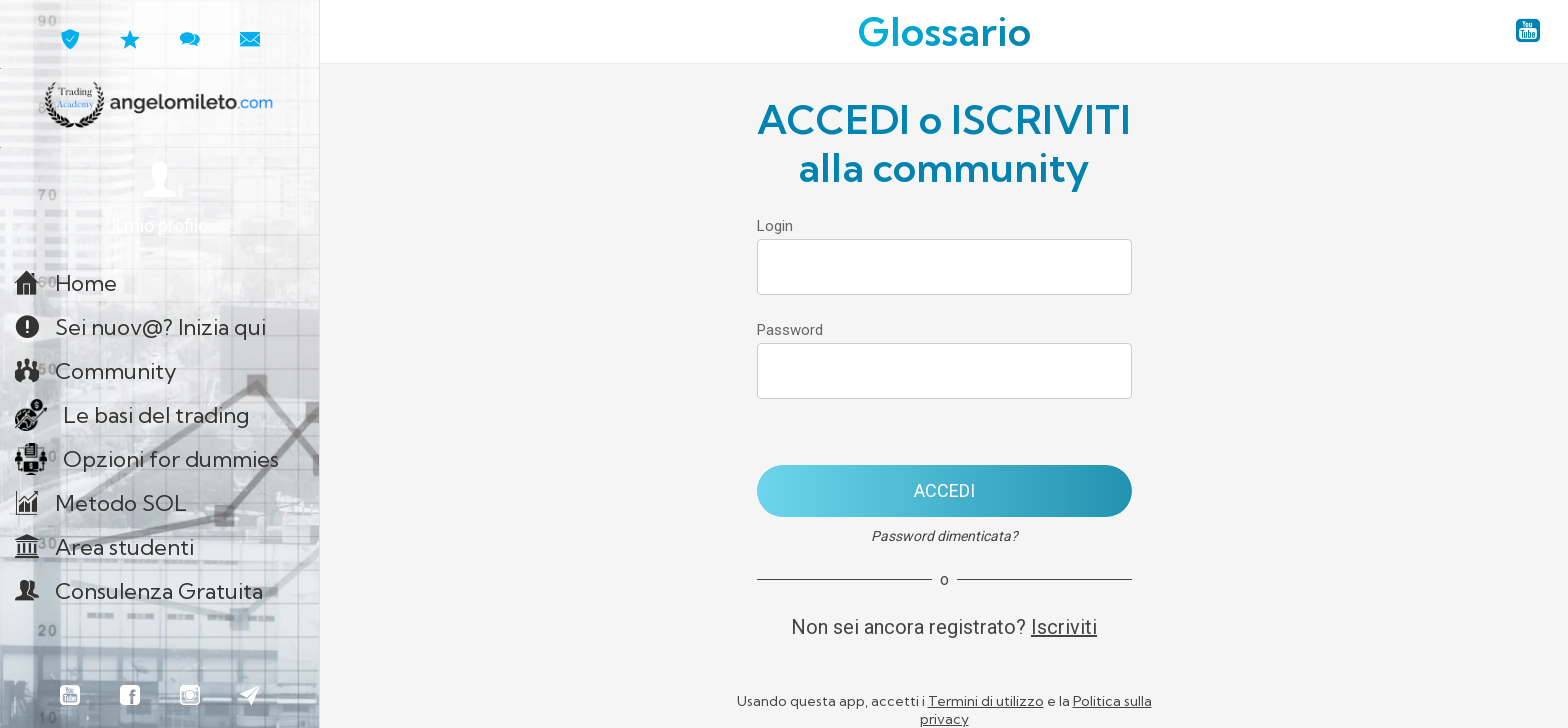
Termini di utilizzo (986, 701)
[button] (159, 199)
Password (790, 330)
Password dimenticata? (944, 536)
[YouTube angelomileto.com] (1528, 32)
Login (775, 226)
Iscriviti (1064, 627)
